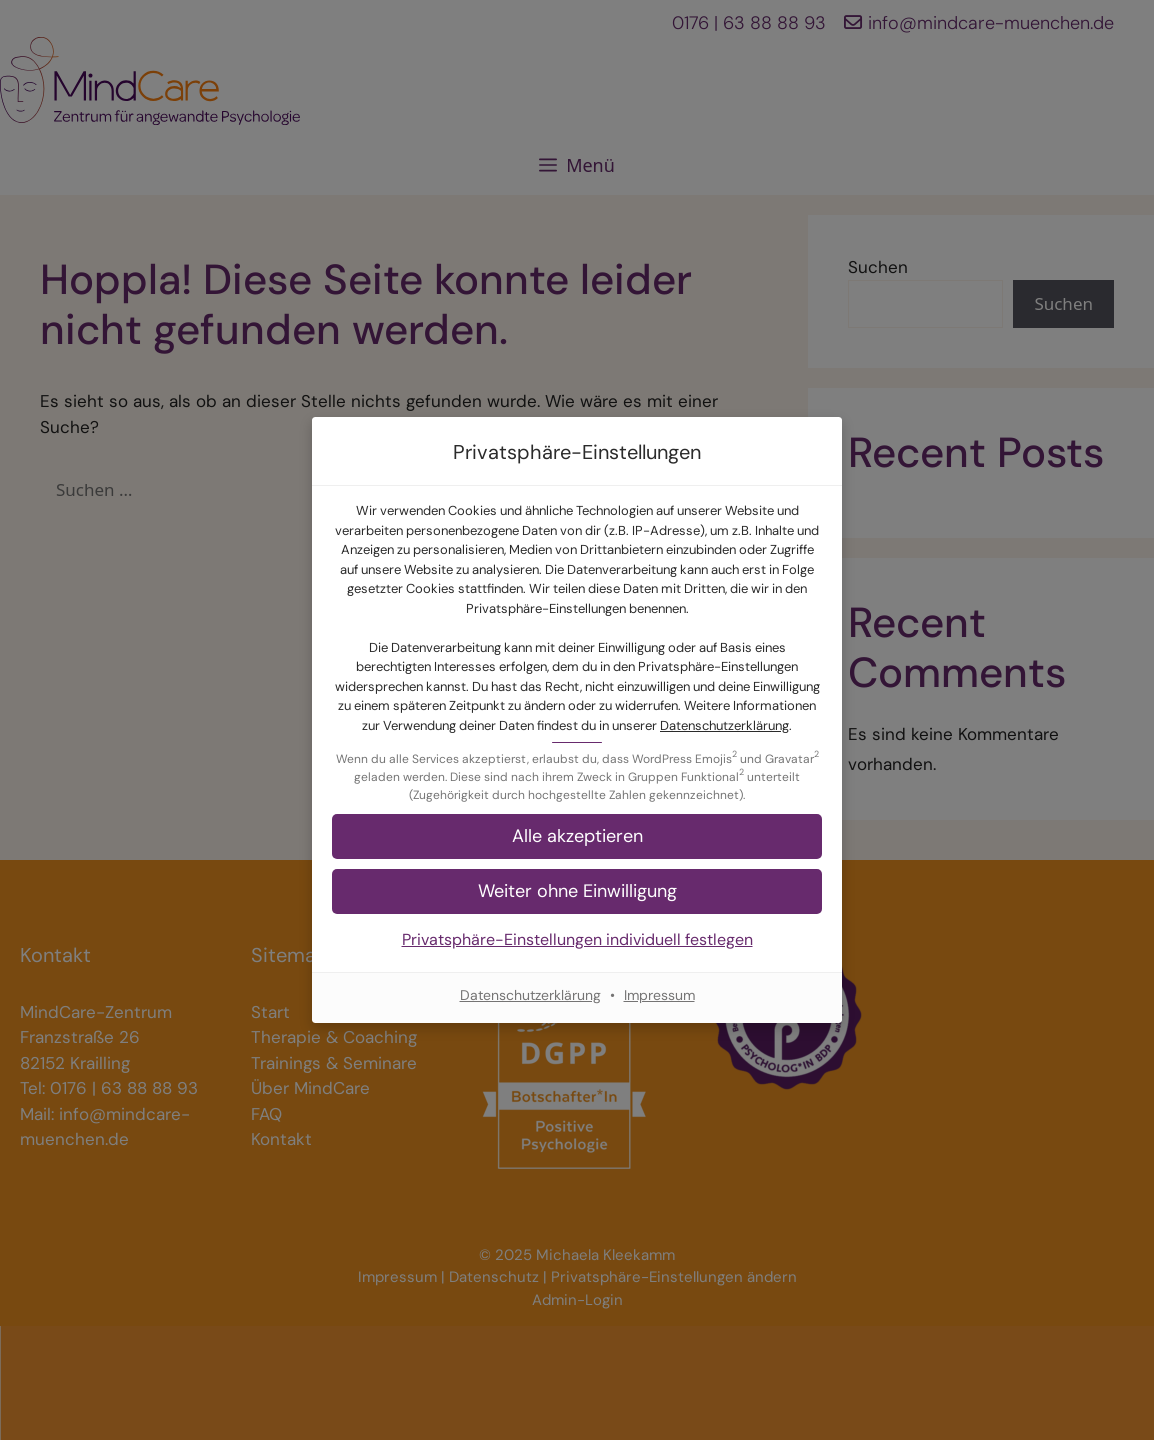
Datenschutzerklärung (724, 725)
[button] (577, 891)
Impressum (659, 995)
